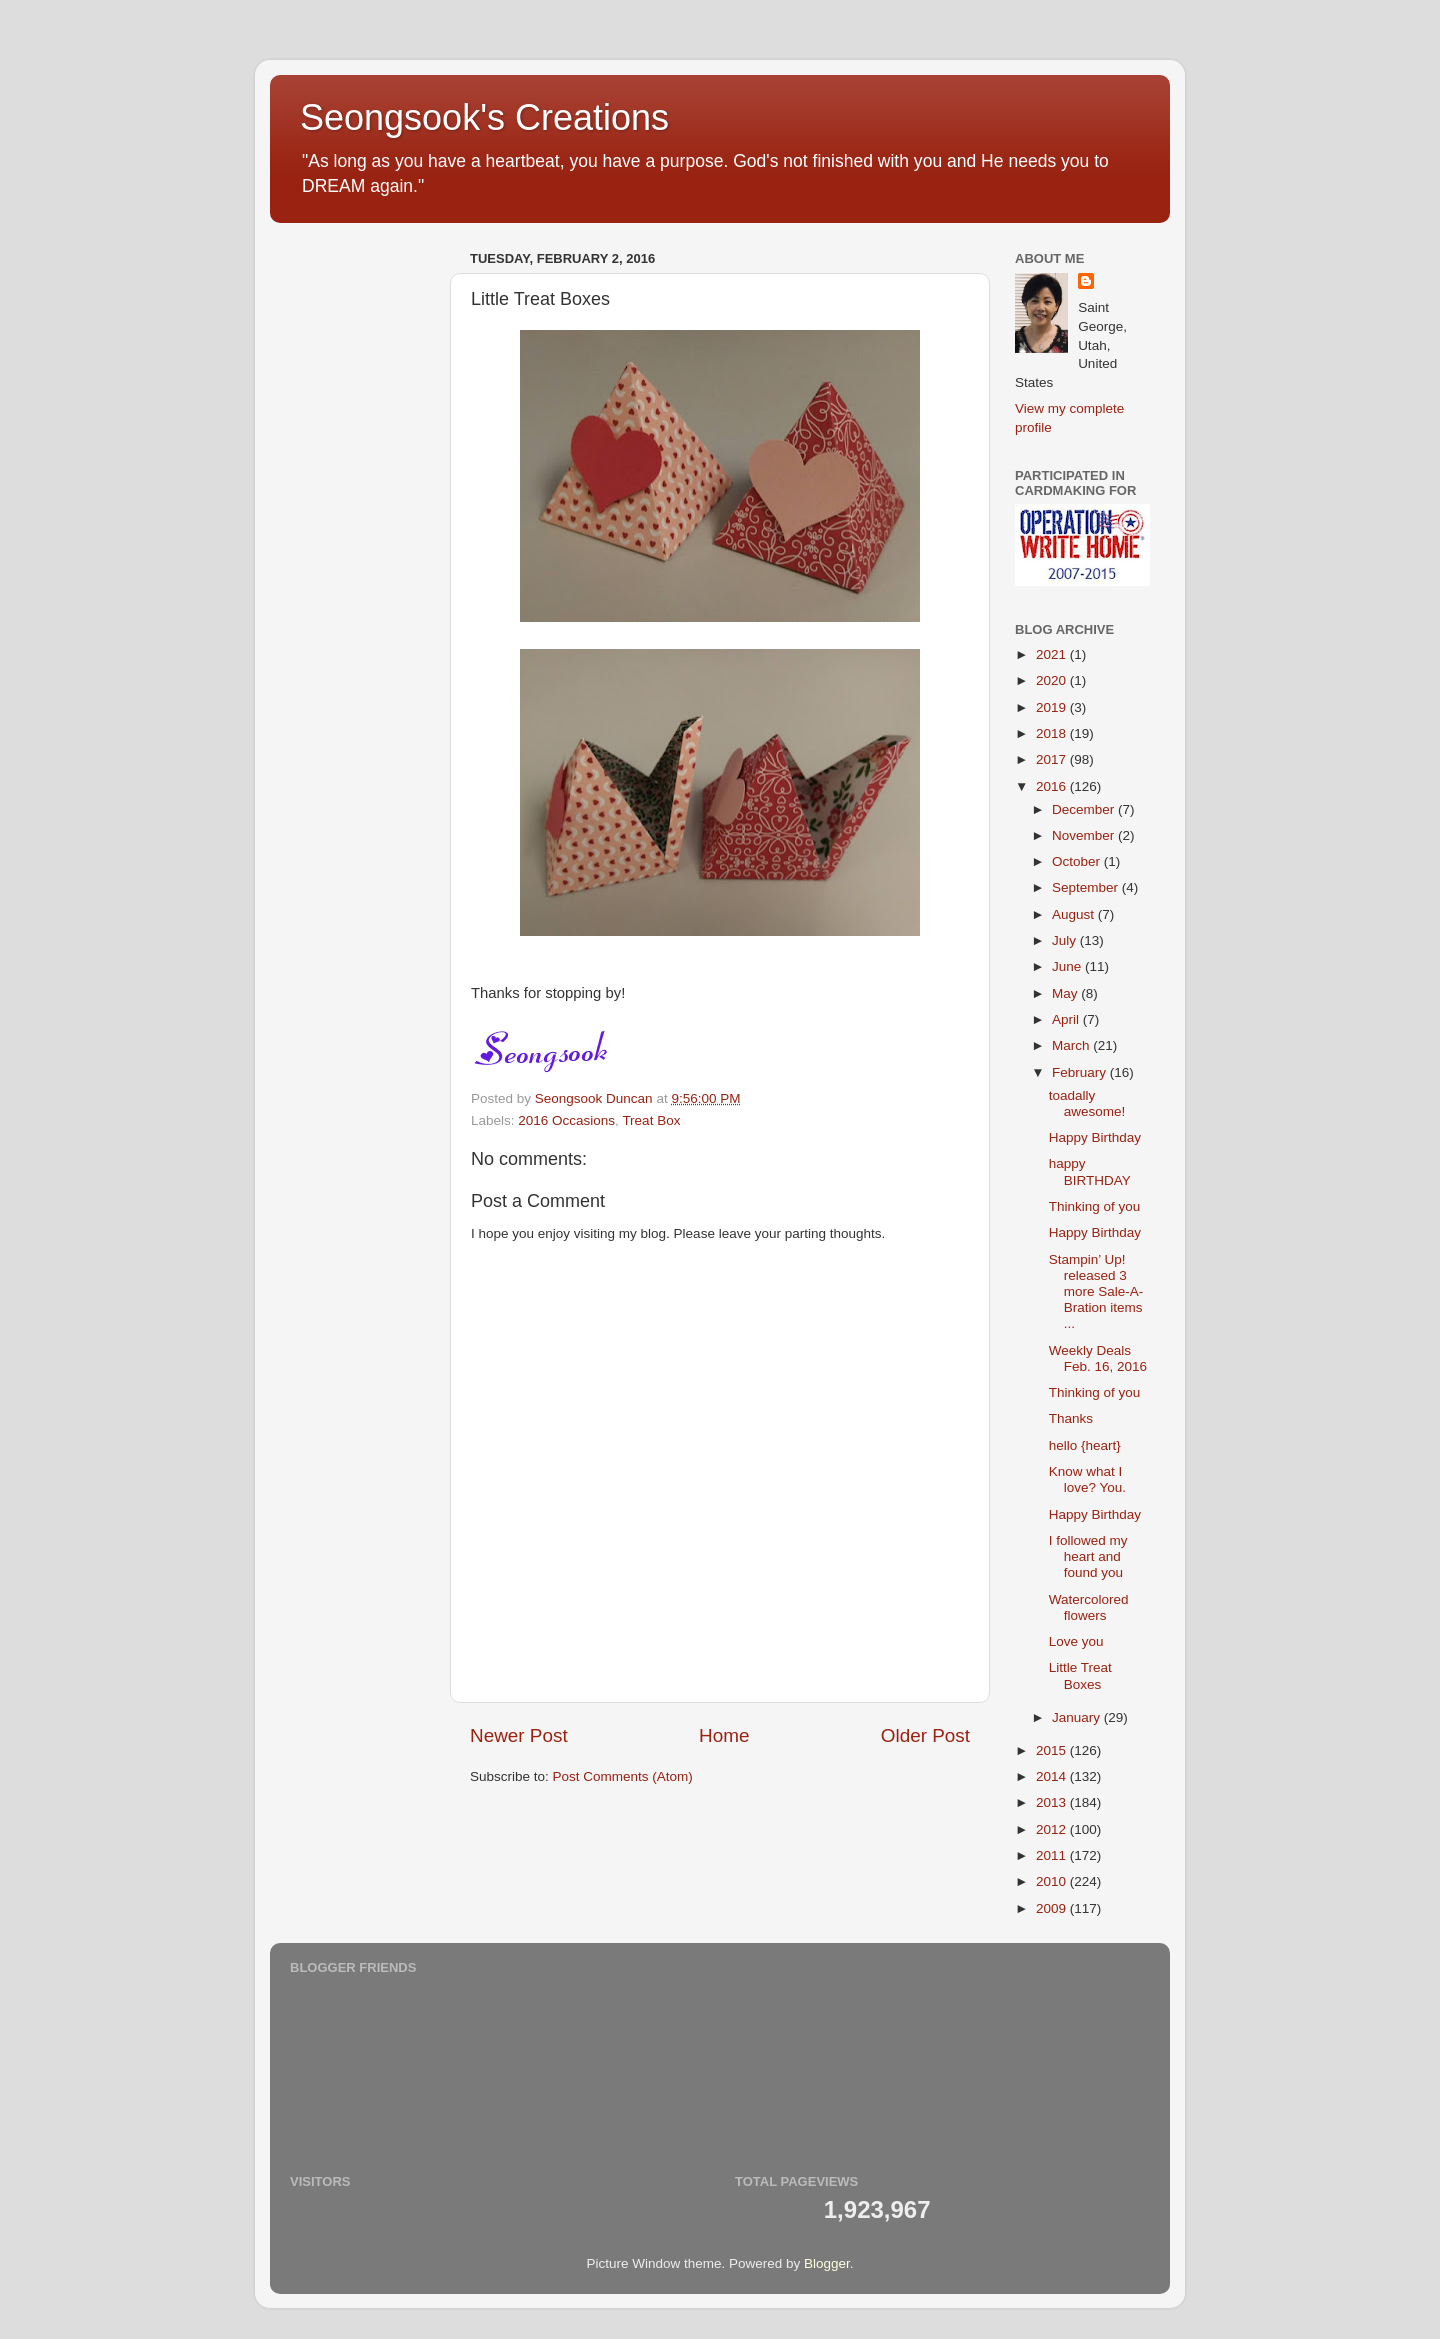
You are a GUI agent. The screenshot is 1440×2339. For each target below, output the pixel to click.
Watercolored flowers (1089, 1607)
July (1066, 940)
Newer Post (519, 1735)
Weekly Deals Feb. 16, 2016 (1098, 1358)
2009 (1053, 1908)
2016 (1053, 786)
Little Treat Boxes (1080, 1675)
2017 (1053, 759)
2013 (1053, 1802)
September (1087, 887)
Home (724, 1735)
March (1072, 1045)
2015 (1053, 1750)
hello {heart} (1085, 1445)
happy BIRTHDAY (1090, 1171)
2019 (1053, 707)
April (1067, 1019)
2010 (1053, 1881)
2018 (1053, 733)
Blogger (827, 2263)
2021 (1053, 654)
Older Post (925, 1735)
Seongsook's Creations (484, 117)
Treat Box (651, 1120)
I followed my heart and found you (1088, 1556)
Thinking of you (1095, 1206)
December (1085, 809)
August (1075, 914)
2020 (1053, 680)
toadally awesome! (1087, 1103)
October (1078, 861)
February (1081, 1072)
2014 (1053, 1776)
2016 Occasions (566, 1120)
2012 (1053, 1829)
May (1066, 993)
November (1085, 835)
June (1068, 966)
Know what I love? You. (1087, 1479)
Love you (1076, 1641)
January (1078, 1717)
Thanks (1071, 1418)
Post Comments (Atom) (623, 1776)
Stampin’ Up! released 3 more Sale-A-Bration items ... (1096, 1292)
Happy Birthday (1095, 1137)
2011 (1053, 1855)
